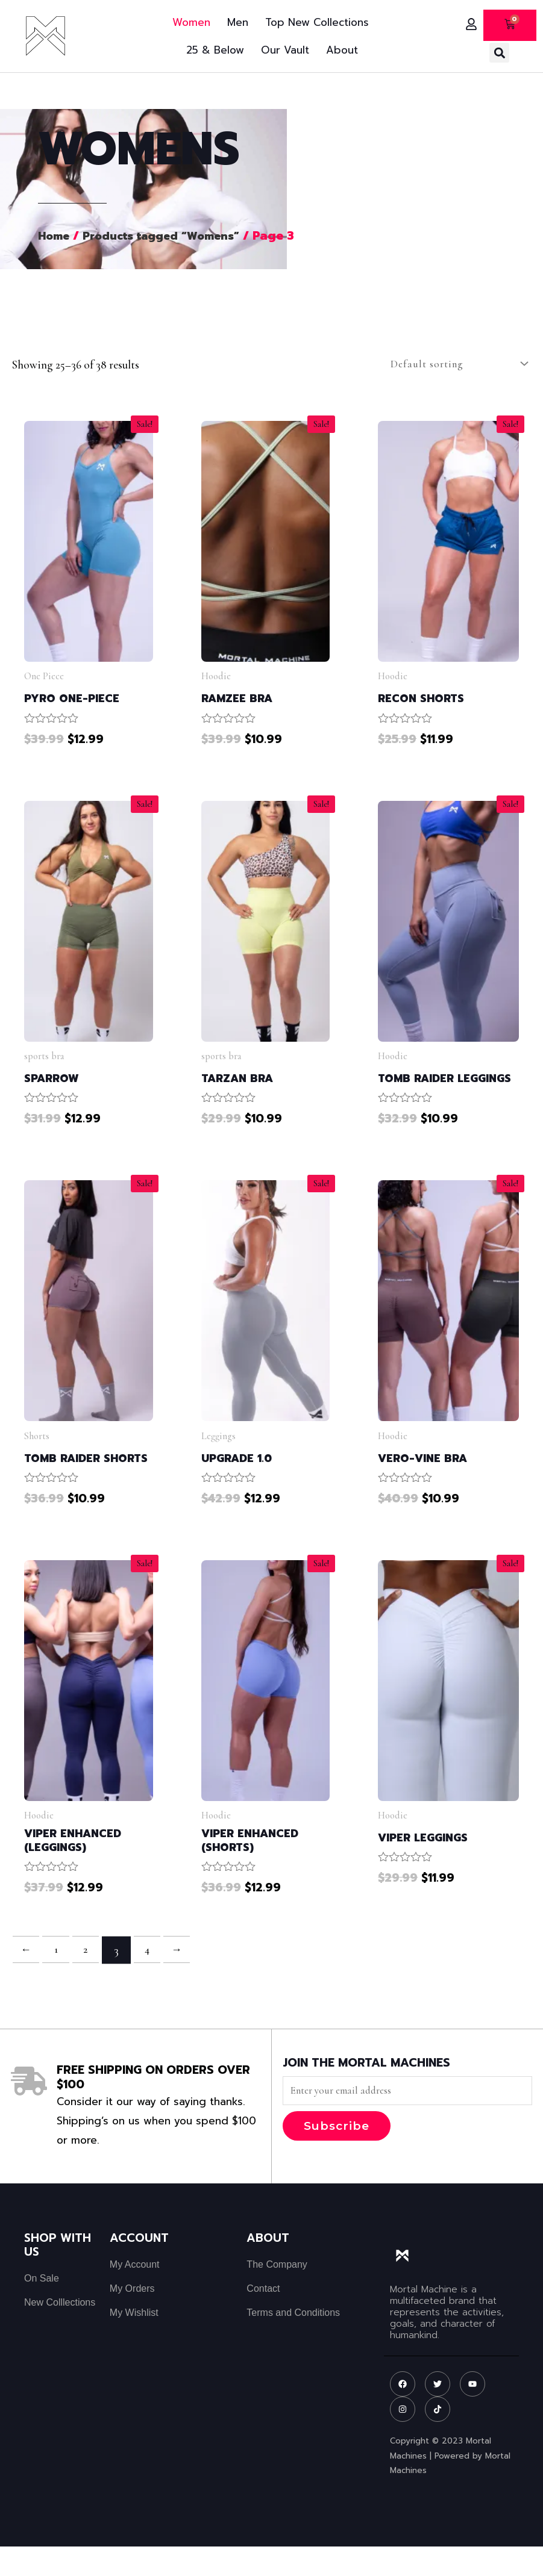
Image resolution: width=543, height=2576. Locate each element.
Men (237, 22)
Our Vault (285, 50)
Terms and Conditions (293, 2342)
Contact (263, 2318)
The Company (276, 2294)
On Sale (41, 2308)
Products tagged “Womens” (169, 235)
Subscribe (336, 2155)
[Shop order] (453, 364)
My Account (135, 2294)
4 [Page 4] (153, 1978)
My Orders (132, 2318)
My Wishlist (134, 2342)
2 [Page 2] (90, 1978)
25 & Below (215, 50)
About (342, 50)
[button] (499, 53)
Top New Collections (317, 22)
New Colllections (59, 2332)
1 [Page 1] (59, 1978)
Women (191, 22)
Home (55, 235)
